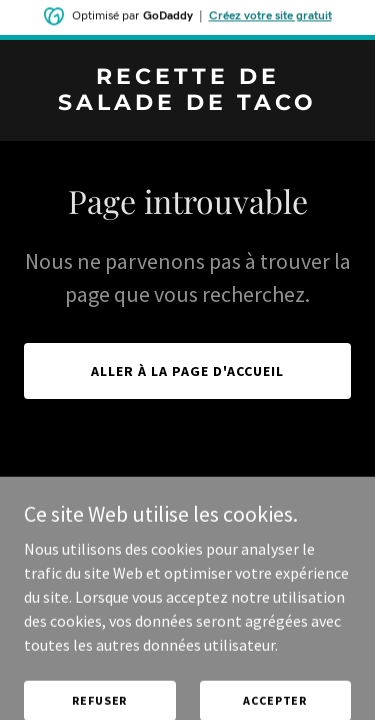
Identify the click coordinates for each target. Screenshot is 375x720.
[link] (187, 104)
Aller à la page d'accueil (187, 371)
